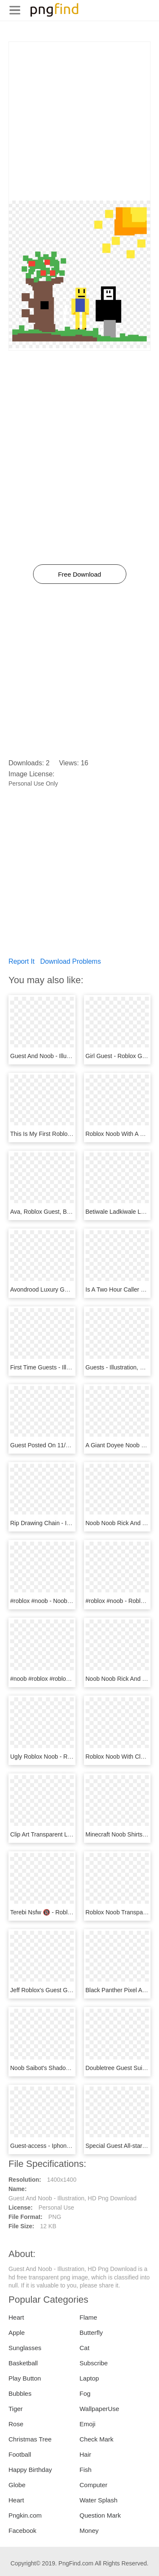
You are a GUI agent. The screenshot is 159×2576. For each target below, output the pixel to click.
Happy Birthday (30, 2469)
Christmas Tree (30, 2439)
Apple (16, 2332)
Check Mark (97, 2439)
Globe (16, 2484)
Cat (84, 2347)
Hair (86, 2454)
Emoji (88, 2424)
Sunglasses (25, 2347)
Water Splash (98, 2500)
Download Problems (70, 961)
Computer (94, 2484)
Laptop (89, 2378)
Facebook (22, 2530)
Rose (15, 2424)
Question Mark (100, 2515)
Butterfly (91, 2332)
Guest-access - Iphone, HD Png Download (66, 2145)
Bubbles (19, 2393)
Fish (86, 2469)
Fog (85, 2393)
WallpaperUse (100, 2408)
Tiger (15, 2408)
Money (89, 2530)
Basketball (23, 2363)
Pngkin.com (25, 2515)
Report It (21, 961)
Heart (16, 2317)
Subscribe (94, 2363)
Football (19, 2454)
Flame (89, 2317)
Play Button (24, 2378)
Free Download (79, 574)
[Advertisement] (79, 121)
